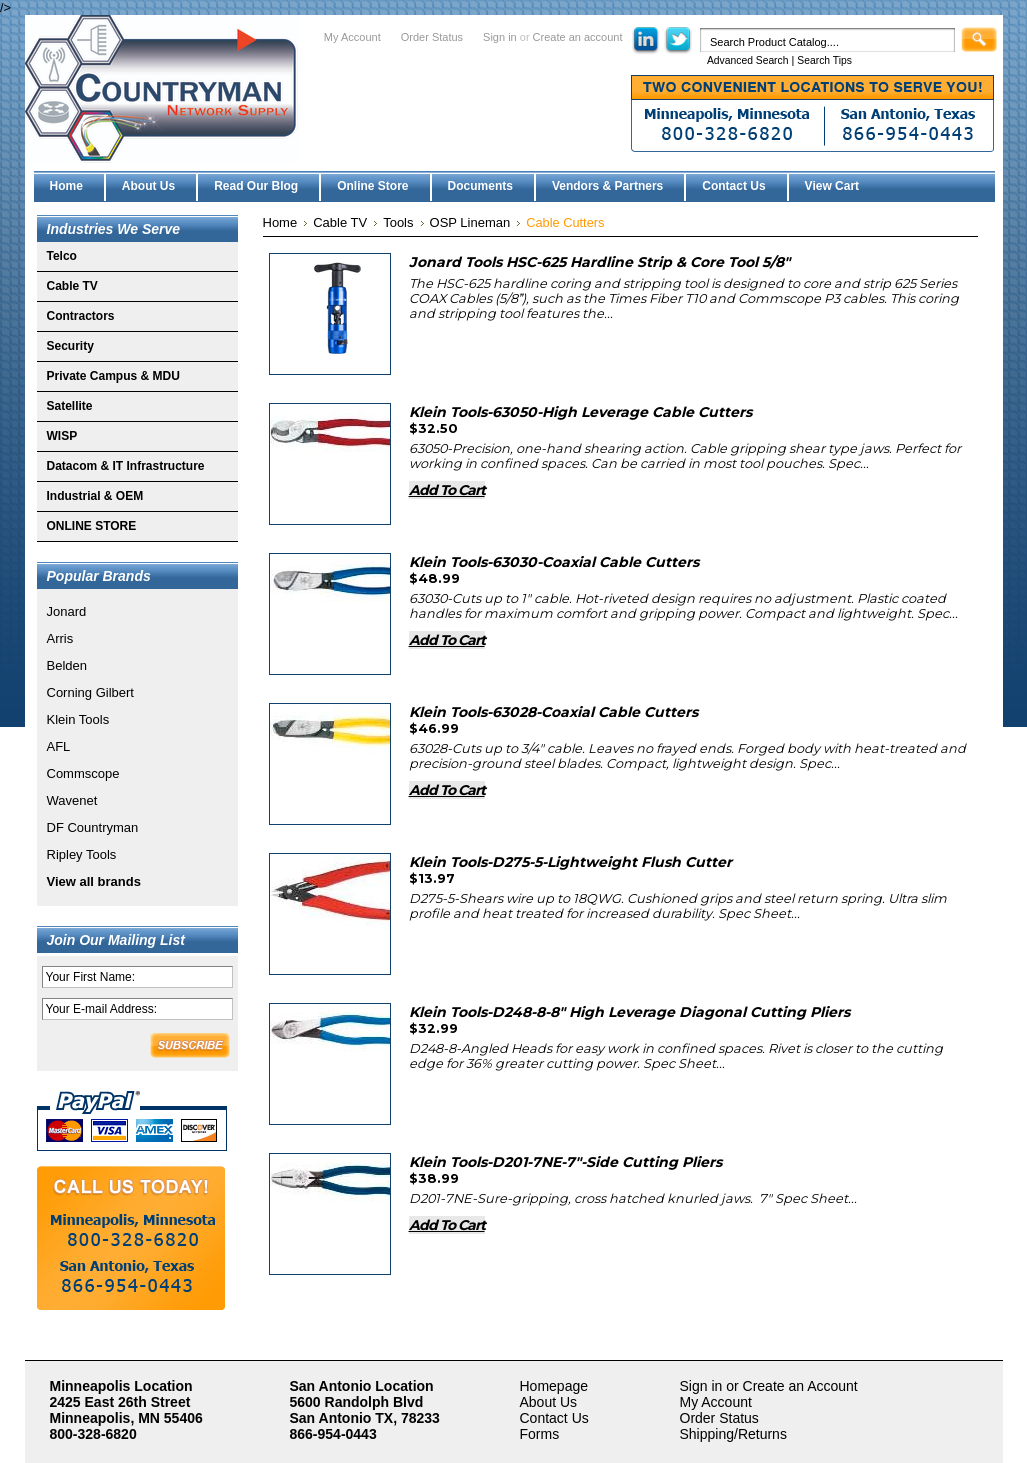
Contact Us (554, 1418)
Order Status (432, 37)
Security (70, 346)
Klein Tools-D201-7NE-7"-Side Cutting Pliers (565, 1162)
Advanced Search (748, 60)
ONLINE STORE (92, 526)
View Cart (832, 186)
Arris (60, 638)
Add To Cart (447, 490)
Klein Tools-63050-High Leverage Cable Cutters (580, 412)
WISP (62, 436)
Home (280, 222)
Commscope (83, 773)
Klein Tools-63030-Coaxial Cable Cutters (554, 562)
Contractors (81, 316)
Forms (540, 1434)
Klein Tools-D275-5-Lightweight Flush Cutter (570, 862)
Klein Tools (78, 719)
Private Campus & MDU (113, 376)
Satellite (70, 406)
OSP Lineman (470, 222)
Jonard (67, 611)
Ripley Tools (82, 854)
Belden (67, 665)
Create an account (578, 37)
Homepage (554, 1386)
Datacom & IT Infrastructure (126, 466)
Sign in (500, 37)
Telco (62, 256)
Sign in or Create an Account (769, 1386)
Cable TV (72, 286)
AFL (59, 746)
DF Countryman (93, 827)
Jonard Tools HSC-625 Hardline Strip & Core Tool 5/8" (599, 262)
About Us (549, 1402)
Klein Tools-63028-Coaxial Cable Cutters (553, 712)
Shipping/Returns (733, 1434)
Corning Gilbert (90, 692)
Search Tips (824, 60)
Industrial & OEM (95, 496)
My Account (352, 37)
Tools (398, 222)
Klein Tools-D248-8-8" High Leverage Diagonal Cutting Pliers (629, 1012)
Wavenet (72, 800)
